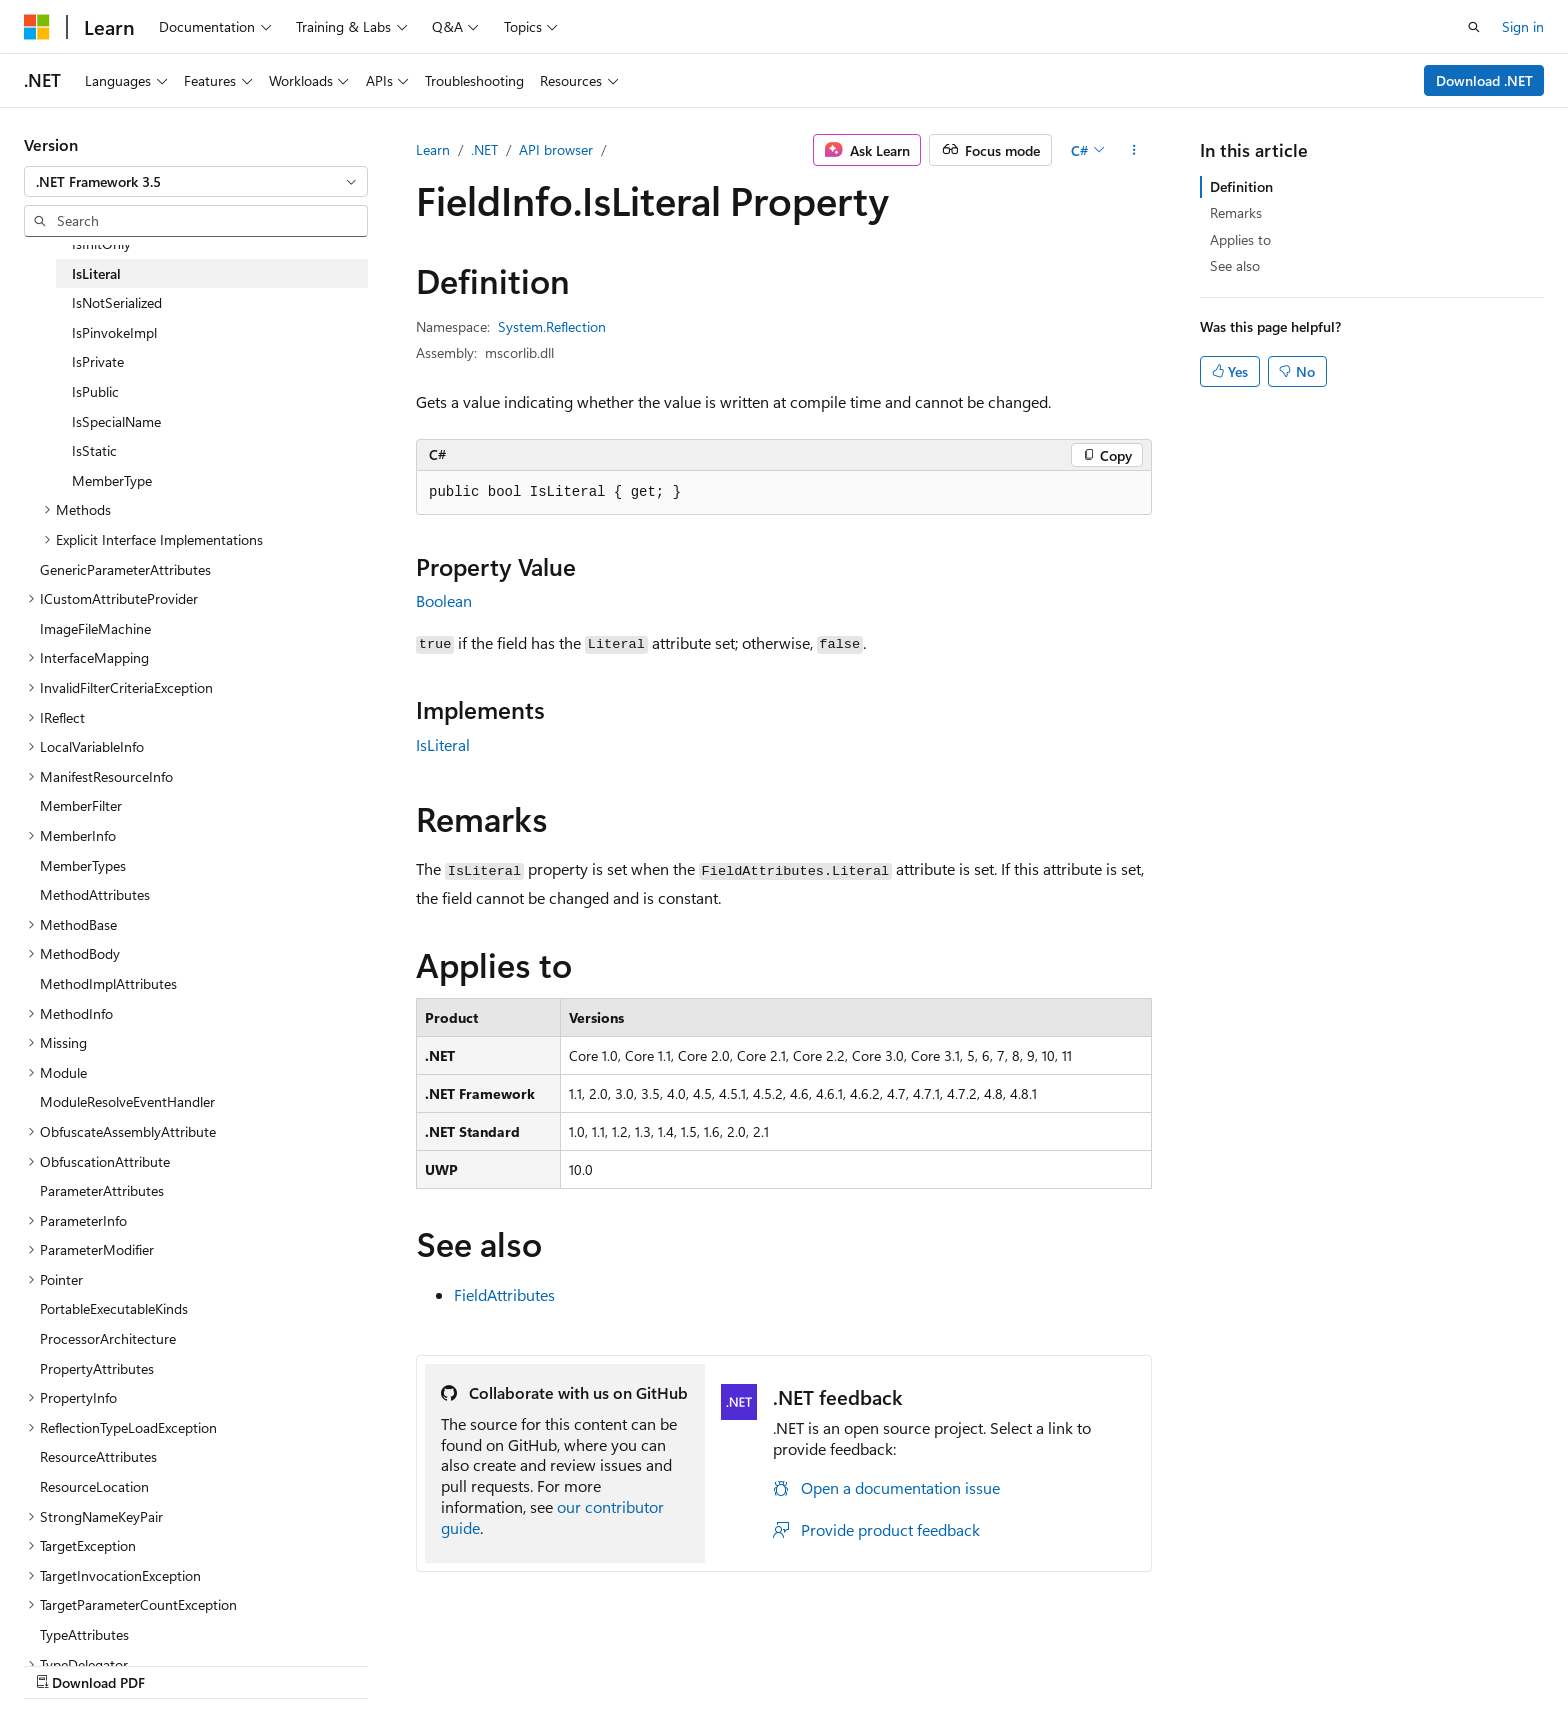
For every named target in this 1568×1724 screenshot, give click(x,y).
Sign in (1523, 26)
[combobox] (196, 182)
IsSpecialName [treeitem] (116, 421)
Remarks (1236, 212)
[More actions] (1134, 150)
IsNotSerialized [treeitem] (117, 302)
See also (1235, 265)
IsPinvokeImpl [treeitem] (114, 332)
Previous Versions (906, 1661)
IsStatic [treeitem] (94, 450)
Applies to (1240, 239)
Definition (1241, 186)
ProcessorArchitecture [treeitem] (108, 1338)
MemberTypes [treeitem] (83, 865)
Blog (997, 1661)
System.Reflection (552, 326)
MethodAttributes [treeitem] (95, 894)
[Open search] (1474, 27)
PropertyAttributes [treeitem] (97, 1368)
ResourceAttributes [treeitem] (98, 1456)
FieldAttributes (504, 1294)
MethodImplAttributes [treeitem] (108, 983)
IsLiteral (443, 744)
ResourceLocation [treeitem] (94, 1486)
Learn (433, 149)
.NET (484, 149)
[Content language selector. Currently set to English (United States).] (115, 1661)
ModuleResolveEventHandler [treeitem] (127, 1101)
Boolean (444, 600)
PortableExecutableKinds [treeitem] (114, 1308)
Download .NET (1484, 80)
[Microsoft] (37, 27)
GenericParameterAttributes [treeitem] (125, 569)
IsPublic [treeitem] (95, 391)
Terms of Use (1261, 1661)
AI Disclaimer (789, 1661)
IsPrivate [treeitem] (98, 361)
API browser (556, 149)
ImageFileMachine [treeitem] (95, 628)
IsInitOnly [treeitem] (101, 243)
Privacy (1161, 1661)
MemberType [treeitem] (112, 480)
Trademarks (1360, 1661)
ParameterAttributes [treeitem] (102, 1190)
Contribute (1082, 1661)
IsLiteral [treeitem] (96, 273)
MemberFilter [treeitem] (81, 805)
